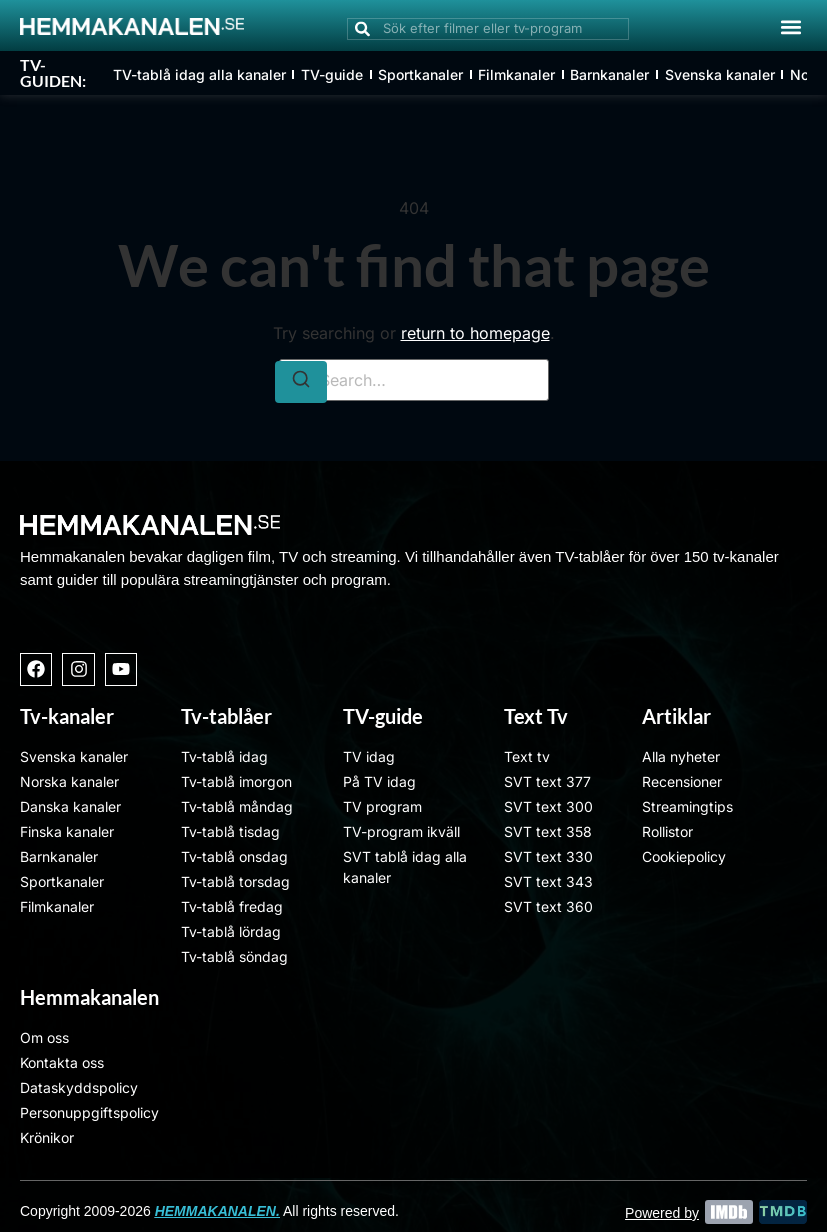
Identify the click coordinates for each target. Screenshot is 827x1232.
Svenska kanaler (719, 74)
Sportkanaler (420, 74)
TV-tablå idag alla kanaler (199, 74)
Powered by (662, 1213)
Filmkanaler (516, 74)
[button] (790, 26)
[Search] (301, 382)
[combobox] (488, 29)
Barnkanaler (609, 74)
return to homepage (475, 333)
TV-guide (332, 74)
